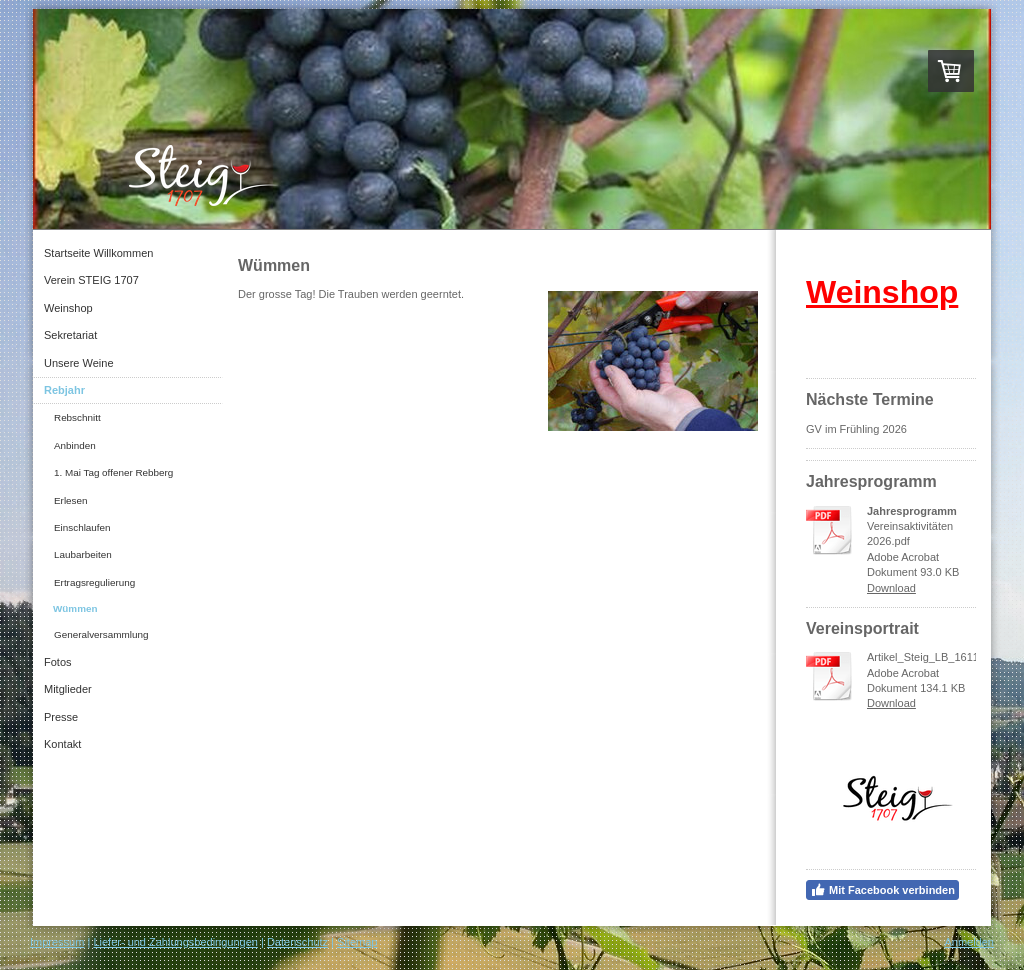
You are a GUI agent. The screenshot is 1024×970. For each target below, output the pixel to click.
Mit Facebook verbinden (882, 890)
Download (891, 588)
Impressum (57, 942)
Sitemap (357, 942)
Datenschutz (297, 942)
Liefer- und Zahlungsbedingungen (175, 942)
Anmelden (969, 942)
